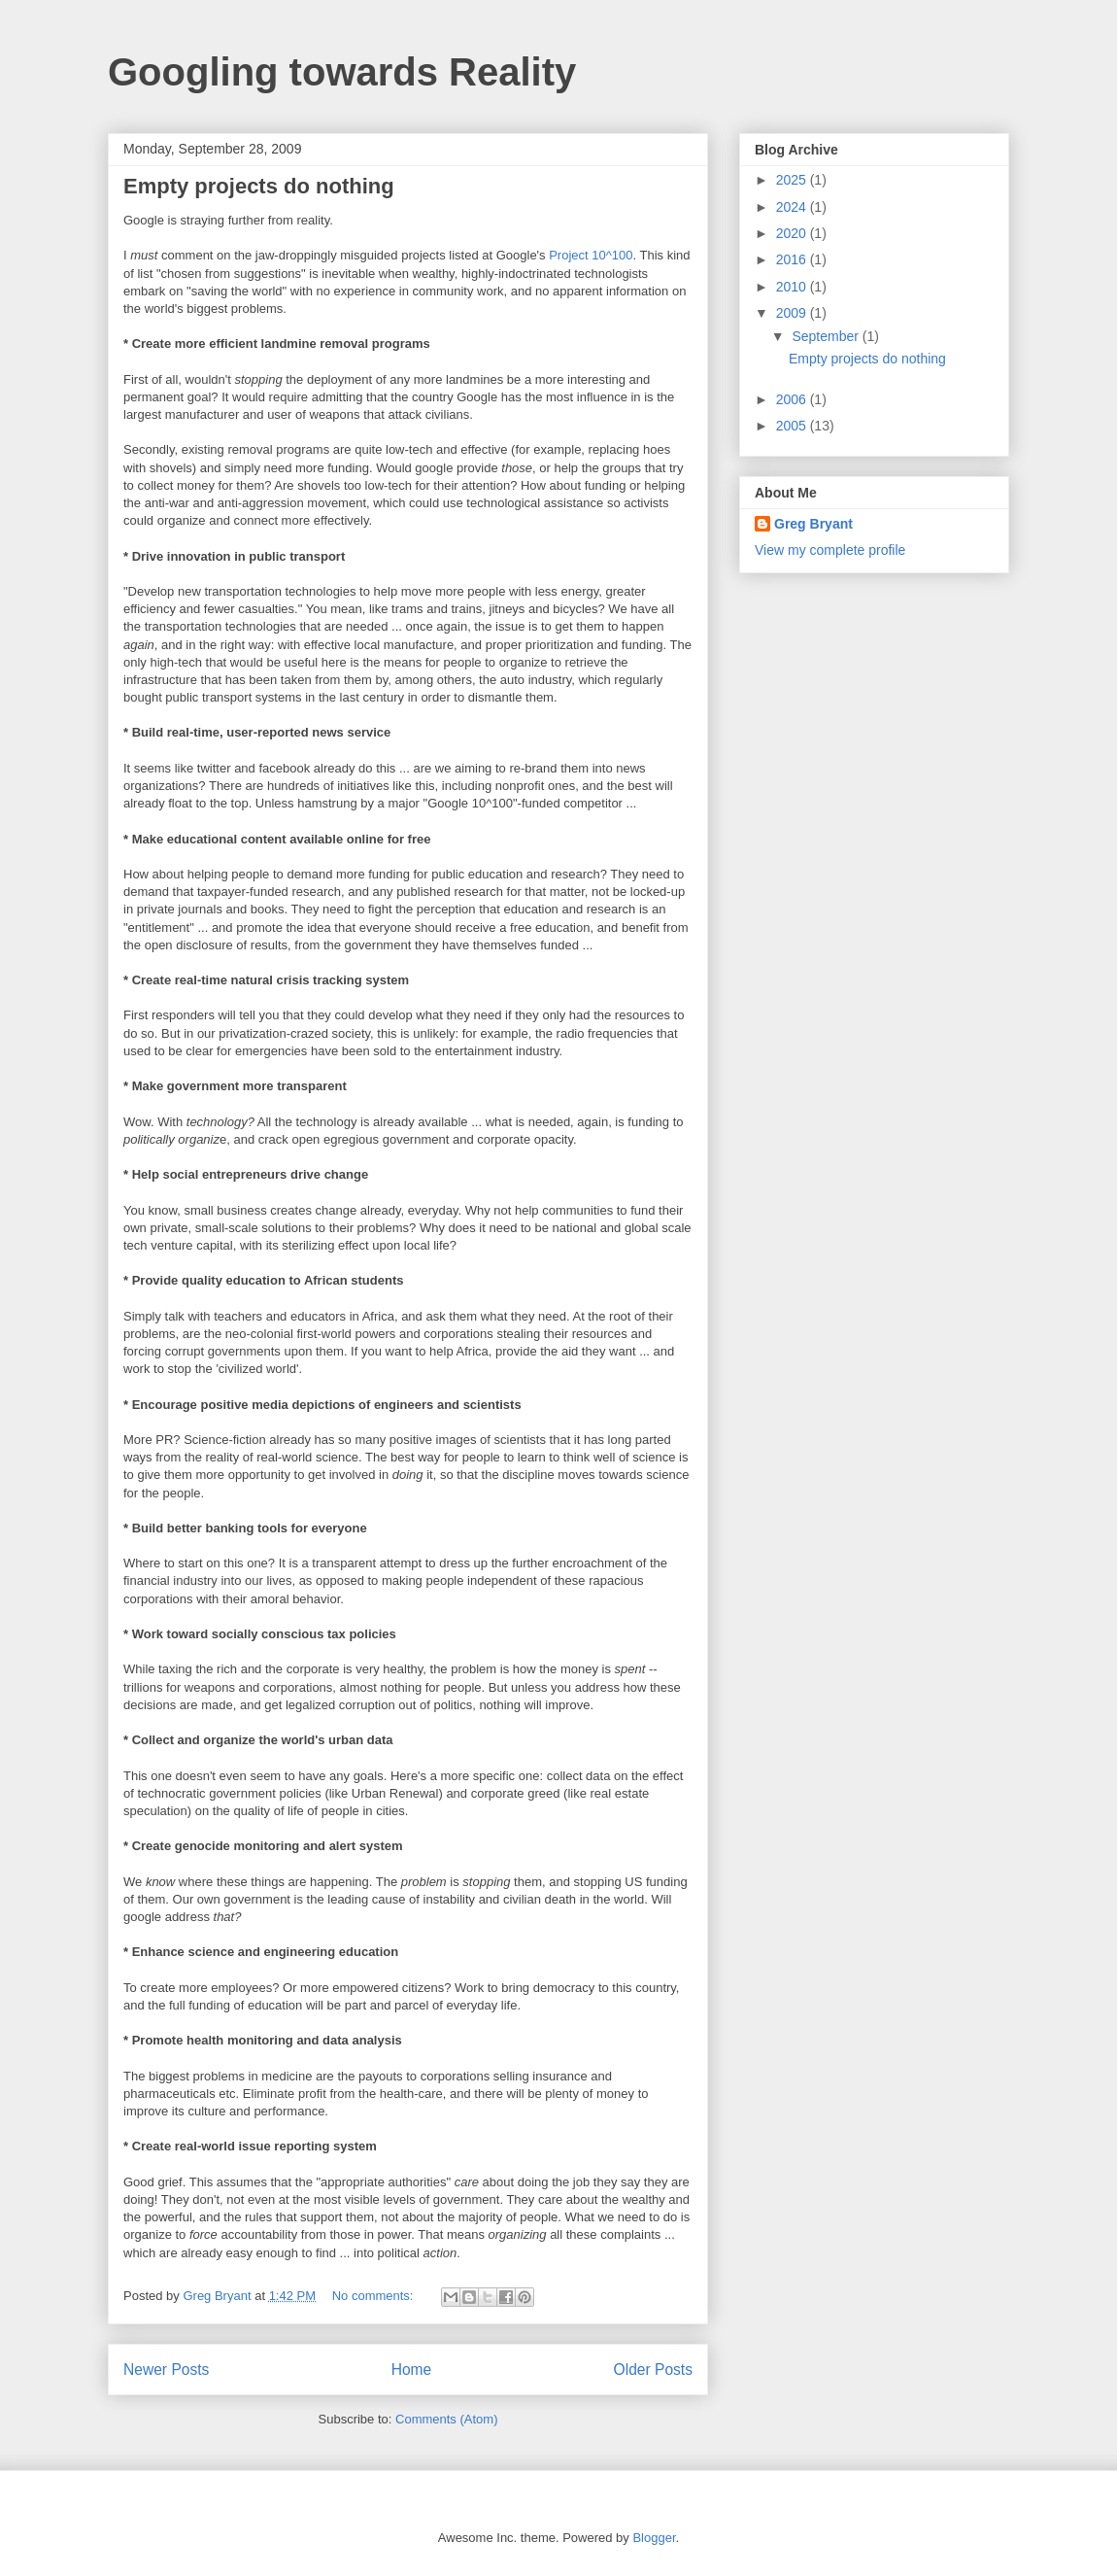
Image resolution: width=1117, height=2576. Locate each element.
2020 (793, 233)
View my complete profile (830, 550)
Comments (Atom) (446, 2419)
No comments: (374, 2295)
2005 (793, 425)
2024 (793, 207)
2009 (793, 313)
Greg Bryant (813, 524)
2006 (793, 399)
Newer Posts (166, 2369)
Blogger (653, 2537)
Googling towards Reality (342, 72)
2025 (793, 180)
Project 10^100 (590, 255)
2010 (793, 286)
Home (411, 2369)
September (827, 336)
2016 (793, 259)
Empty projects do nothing (258, 186)
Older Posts (653, 2369)
